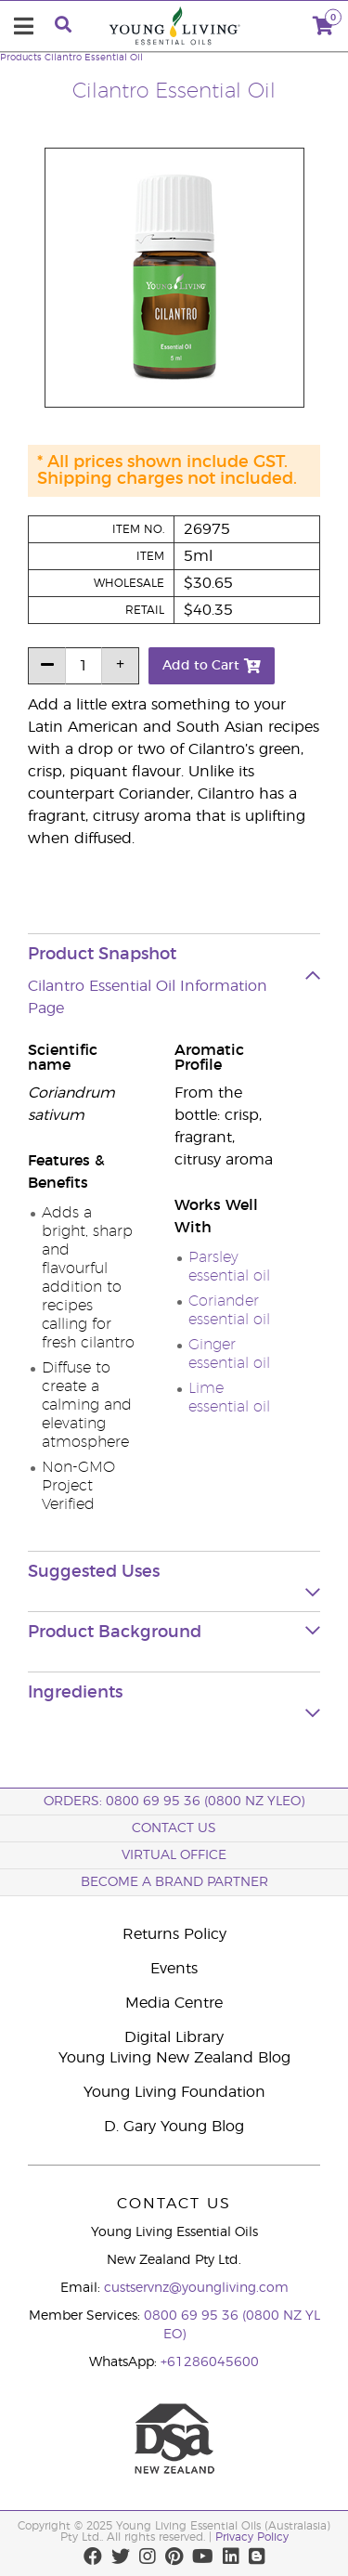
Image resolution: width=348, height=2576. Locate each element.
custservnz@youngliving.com (196, 2288)
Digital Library (174, 2037)
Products (21, 57)
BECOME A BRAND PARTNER (174, 1882)
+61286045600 (210, 2362)
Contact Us (174, 1828)
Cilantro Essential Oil (94, 57)
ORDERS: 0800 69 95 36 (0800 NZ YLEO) (174, 1801)
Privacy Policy (252, 2537)
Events (174, 1968)
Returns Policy (174, 1934)
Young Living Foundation (174, 2092)
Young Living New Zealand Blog (174, 2057)
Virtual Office (174, 1855)
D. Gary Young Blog (174, 2126)
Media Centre (174, 2003)
